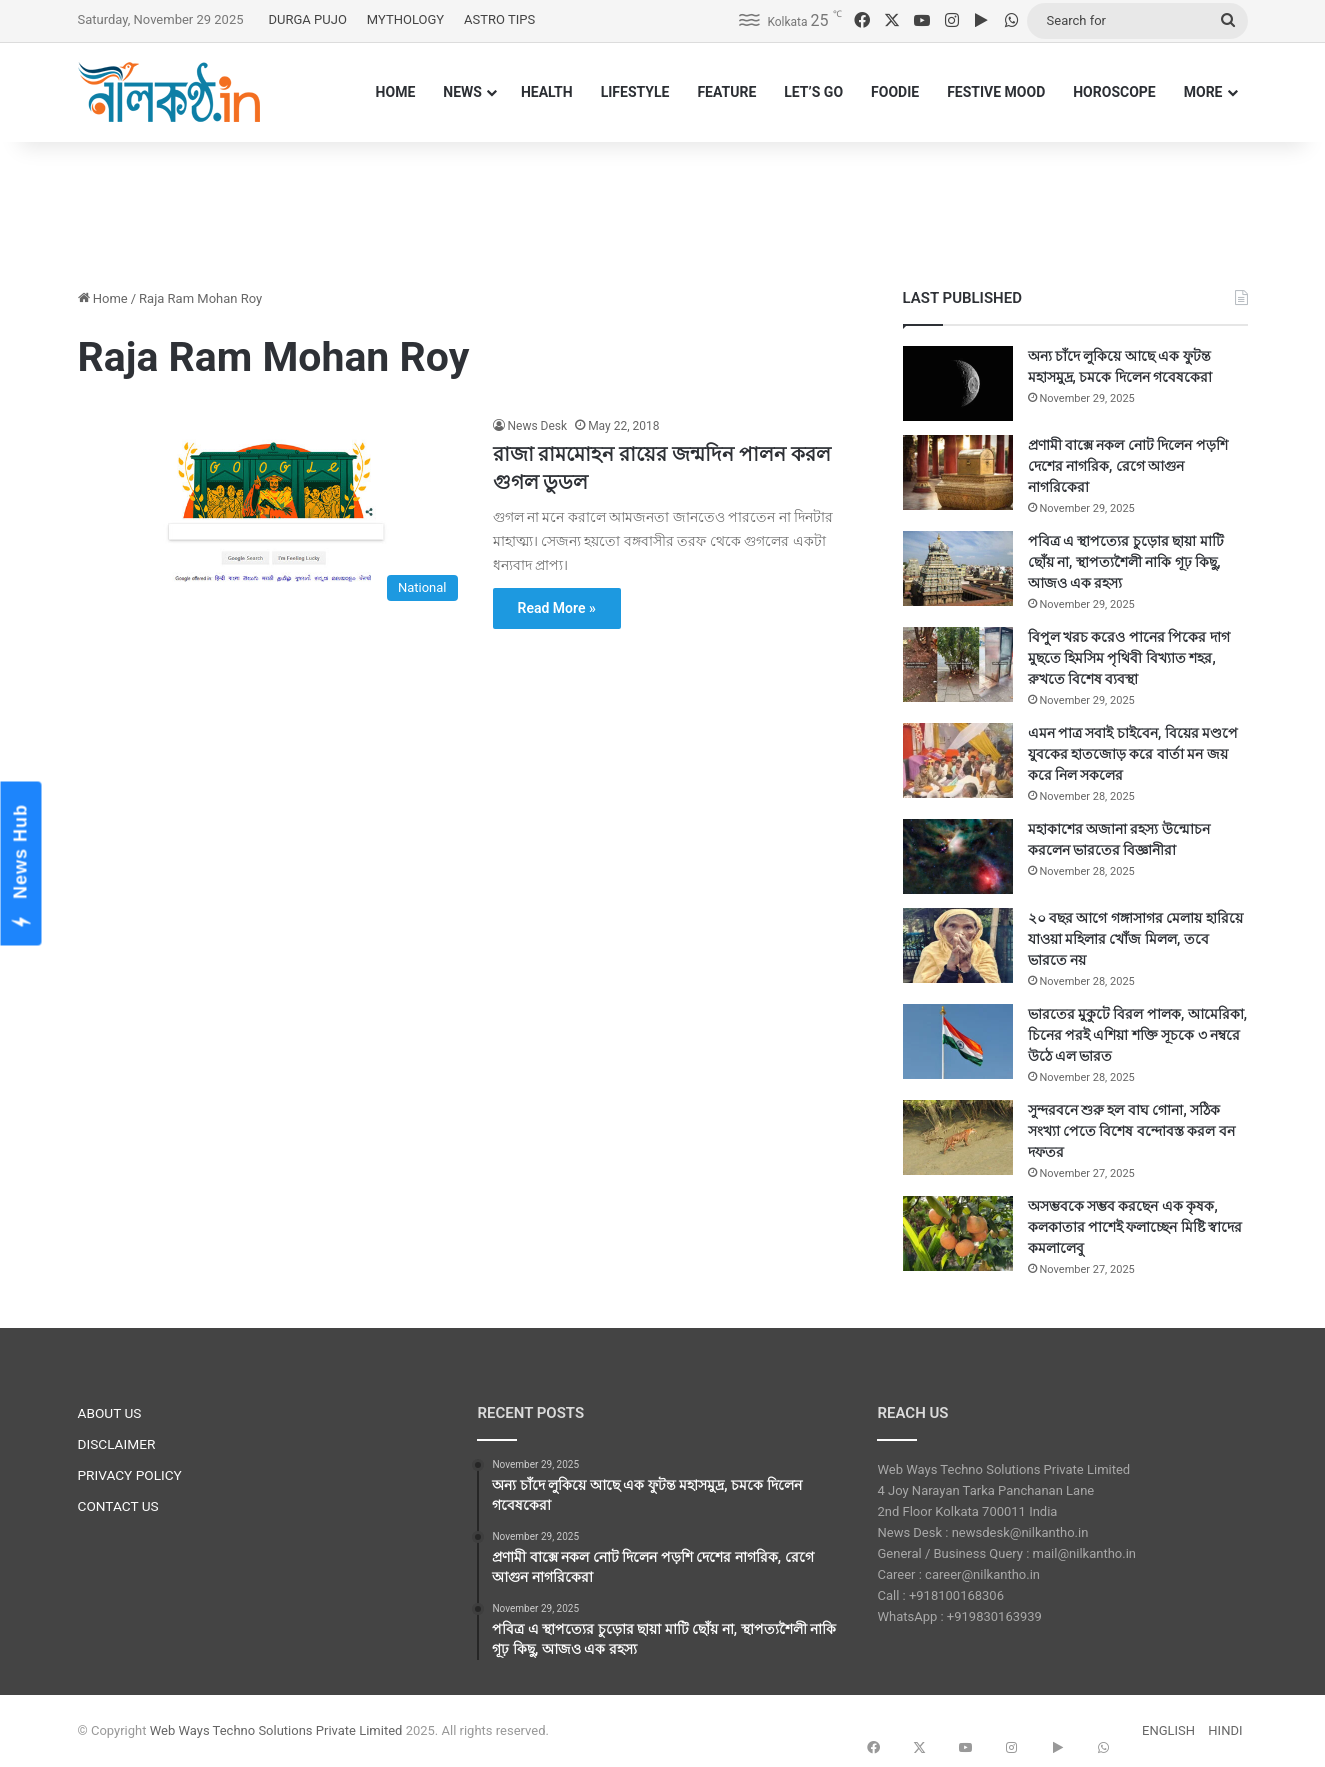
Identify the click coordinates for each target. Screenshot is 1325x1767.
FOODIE (895, 92)
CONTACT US (118, 1506)
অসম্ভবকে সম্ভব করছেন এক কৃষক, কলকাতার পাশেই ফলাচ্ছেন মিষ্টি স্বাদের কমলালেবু (1135, 1227)
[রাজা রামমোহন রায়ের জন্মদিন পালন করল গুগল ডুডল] (273, 513)
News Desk (538, 426)
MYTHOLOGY (405, 19)
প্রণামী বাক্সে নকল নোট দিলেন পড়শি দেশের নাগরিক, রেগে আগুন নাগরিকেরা (1128, 466)
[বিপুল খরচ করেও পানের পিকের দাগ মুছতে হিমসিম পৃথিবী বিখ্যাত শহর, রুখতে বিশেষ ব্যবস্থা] (958, 664)
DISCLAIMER (117, 1444)
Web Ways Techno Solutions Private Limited (276, 1730)
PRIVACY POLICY (130, 1475)
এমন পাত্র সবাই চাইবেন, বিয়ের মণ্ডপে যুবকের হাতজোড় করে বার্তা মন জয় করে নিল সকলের (1133, 754)
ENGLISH (1168, 1730)
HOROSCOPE (1114, 92)
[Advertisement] (663, 207)
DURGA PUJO (308, 19)
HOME (396, 92)
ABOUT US (110, 1413)
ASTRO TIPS (499, 19)
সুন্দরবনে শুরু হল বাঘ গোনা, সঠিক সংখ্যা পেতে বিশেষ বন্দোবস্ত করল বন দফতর (1131, 1131)
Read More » (557, 608)
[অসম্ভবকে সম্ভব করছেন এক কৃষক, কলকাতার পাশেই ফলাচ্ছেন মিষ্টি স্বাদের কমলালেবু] (958, 1233)
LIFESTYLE (635, 92)
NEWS (462, 92)
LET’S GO (813, 92)
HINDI (1225, 1730)
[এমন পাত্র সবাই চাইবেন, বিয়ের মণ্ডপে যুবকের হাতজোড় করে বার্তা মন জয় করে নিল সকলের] (958, 760)
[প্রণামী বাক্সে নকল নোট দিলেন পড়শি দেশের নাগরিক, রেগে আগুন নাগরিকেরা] (958, 472)
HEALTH (547, 92)
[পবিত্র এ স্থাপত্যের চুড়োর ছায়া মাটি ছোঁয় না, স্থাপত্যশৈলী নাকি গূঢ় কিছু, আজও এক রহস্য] (958, 568)
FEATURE (726, 92)
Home (103, 298)
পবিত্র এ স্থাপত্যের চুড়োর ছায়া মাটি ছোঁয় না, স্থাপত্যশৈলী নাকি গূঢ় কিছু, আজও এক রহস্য (1126, 562)
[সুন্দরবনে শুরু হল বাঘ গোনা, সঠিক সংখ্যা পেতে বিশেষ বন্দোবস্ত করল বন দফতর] (958, 1137)
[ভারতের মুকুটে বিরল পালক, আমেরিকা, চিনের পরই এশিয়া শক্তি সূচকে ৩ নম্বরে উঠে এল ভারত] (958, 1041)
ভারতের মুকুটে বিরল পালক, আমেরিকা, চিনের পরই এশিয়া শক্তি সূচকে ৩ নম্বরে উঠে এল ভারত (1138, 1035)
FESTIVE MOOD (996, 92)
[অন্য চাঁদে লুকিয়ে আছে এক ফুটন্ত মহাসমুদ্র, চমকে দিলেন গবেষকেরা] (958, 383)
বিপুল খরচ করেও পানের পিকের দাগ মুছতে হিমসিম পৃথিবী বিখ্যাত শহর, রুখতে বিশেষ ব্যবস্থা (1129, 658)
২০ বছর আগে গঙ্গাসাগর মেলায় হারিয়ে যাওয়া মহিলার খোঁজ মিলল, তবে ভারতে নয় (1135, 939)
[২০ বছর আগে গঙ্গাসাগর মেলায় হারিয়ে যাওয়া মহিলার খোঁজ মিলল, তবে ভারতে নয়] (958, 945)
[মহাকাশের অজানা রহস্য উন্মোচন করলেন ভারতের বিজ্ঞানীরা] (958, 856)
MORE (1203, 92)
